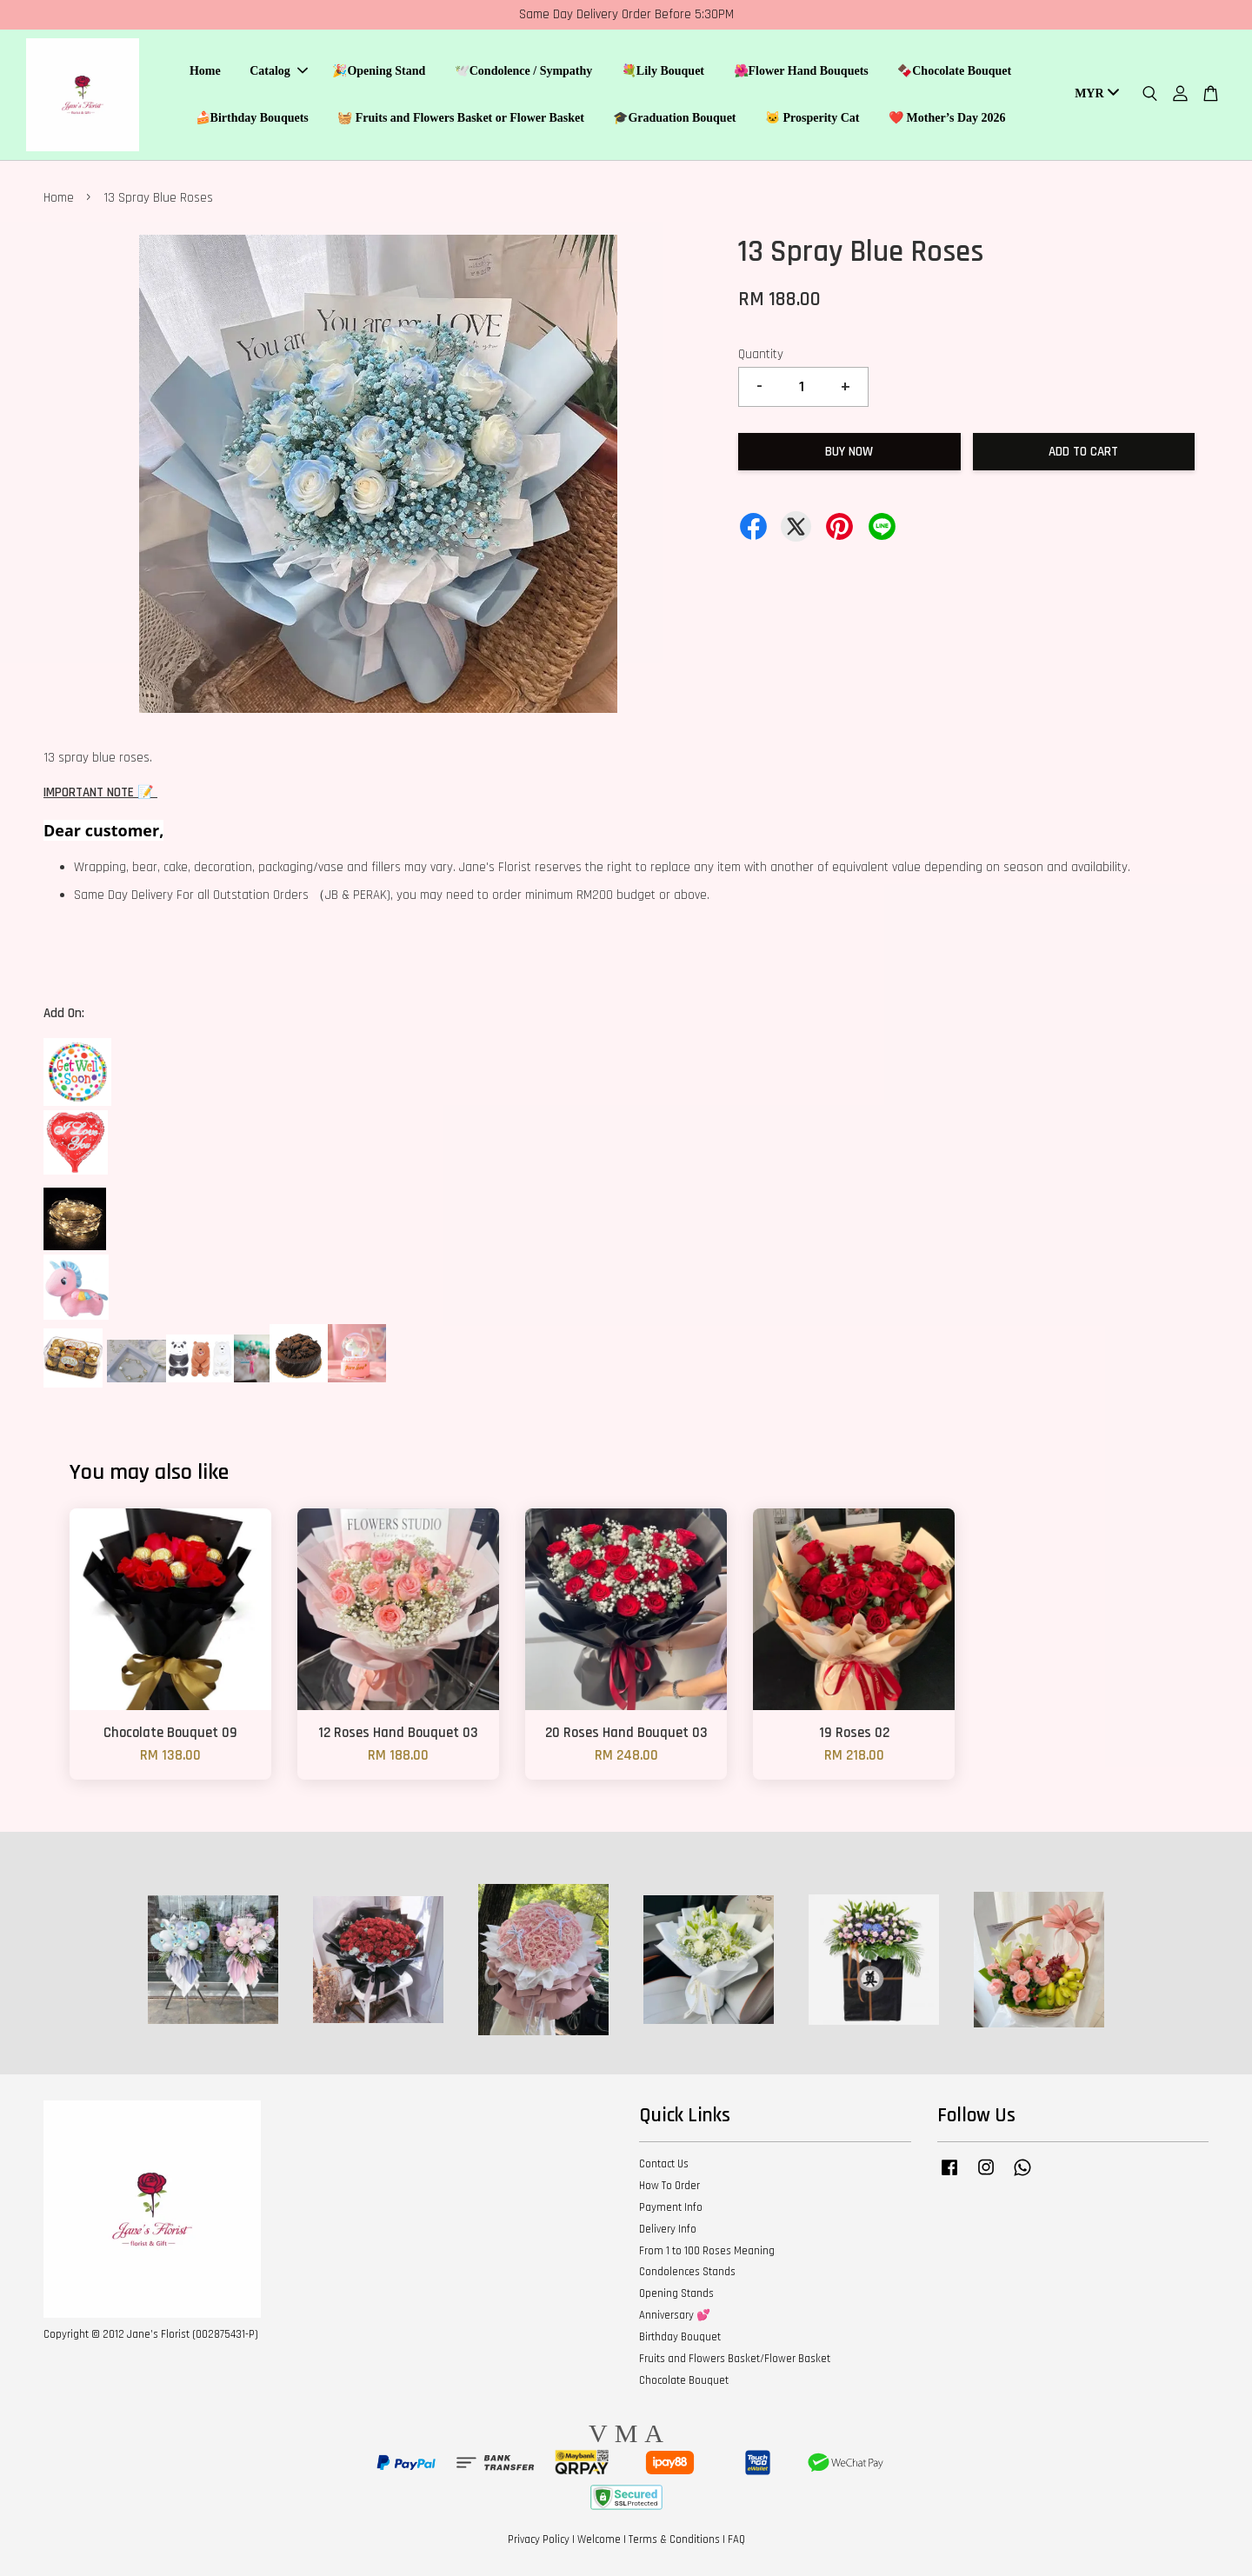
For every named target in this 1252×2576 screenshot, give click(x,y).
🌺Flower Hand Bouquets (801, 70)
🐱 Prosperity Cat (812, 117)
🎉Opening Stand (378, 70)
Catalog (279, 70)
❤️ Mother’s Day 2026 (947, 117)
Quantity (760, 354)
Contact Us (664, 2164)
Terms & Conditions (674, 2539)
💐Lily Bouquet (663, 70)
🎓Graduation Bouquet (674, 117)
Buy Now (849, 451)
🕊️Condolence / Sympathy (524, 70)
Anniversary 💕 (674, 2315)
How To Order (669, 2186)
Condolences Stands (687, 2272)
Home (205, 70)
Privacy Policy (538, 2539)
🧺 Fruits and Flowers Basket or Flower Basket (460, 117)
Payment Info (671, 2207)
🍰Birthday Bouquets (252, 117)
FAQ (736, 2539)
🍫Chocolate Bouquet (954, 70)
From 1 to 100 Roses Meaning (707, 2251)
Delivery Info (667, 2229)
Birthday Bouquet (680, 2337)
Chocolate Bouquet (684, 2380)
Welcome (599, 2539)
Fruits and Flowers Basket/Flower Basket (734, 2359)
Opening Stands (676, 2293)
